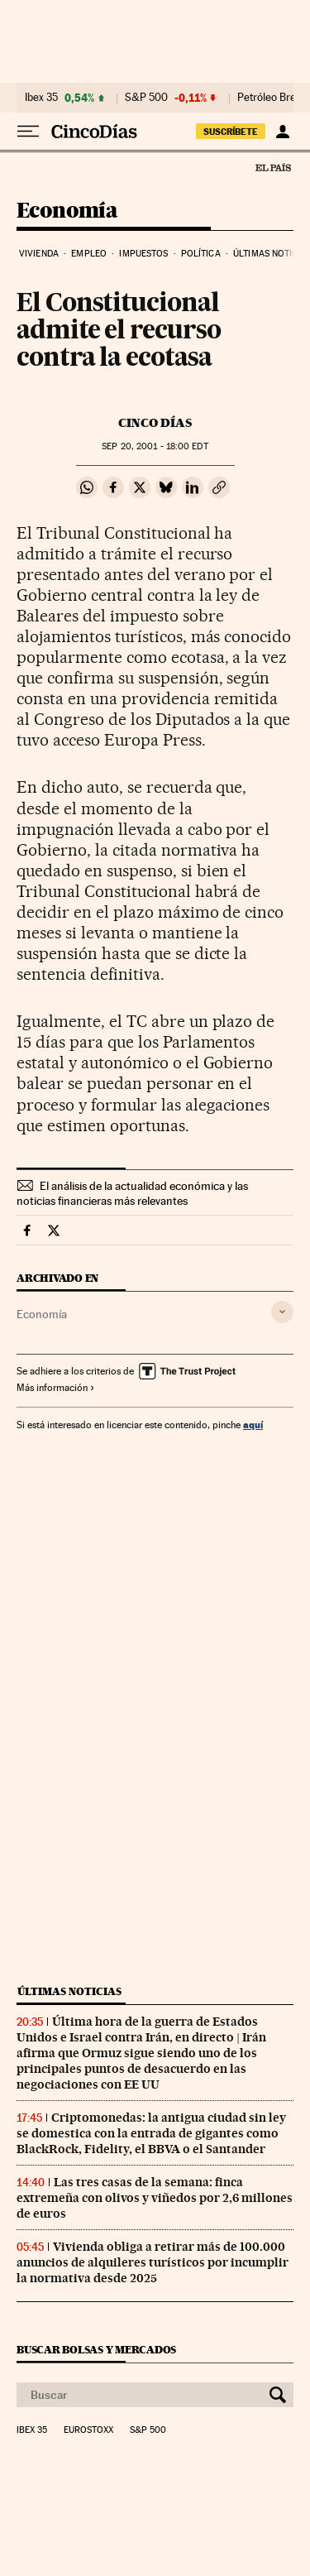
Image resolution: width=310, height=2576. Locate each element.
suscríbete (230, 131)
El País (272, 167)
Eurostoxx (88, 2430)
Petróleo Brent (271, 97)
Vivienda (39, 253)
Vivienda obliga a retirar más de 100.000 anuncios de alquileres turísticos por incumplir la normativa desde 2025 (153, 2262)
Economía (67, 211)
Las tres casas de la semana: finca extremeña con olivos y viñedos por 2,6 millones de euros (155, 2198)
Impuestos (143, 253)
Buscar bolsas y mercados (96, 2349)
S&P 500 (146, 97)
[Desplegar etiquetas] (282, 1312)
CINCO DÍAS (155, 422)
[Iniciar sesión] (282, 131)
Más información (56, 1388)
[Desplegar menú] (28, 131)
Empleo (89, 253)
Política (201, 253)
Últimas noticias (69, 1991)
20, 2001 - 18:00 (154, 446)
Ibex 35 (41, 97)
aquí (253, 1424)
